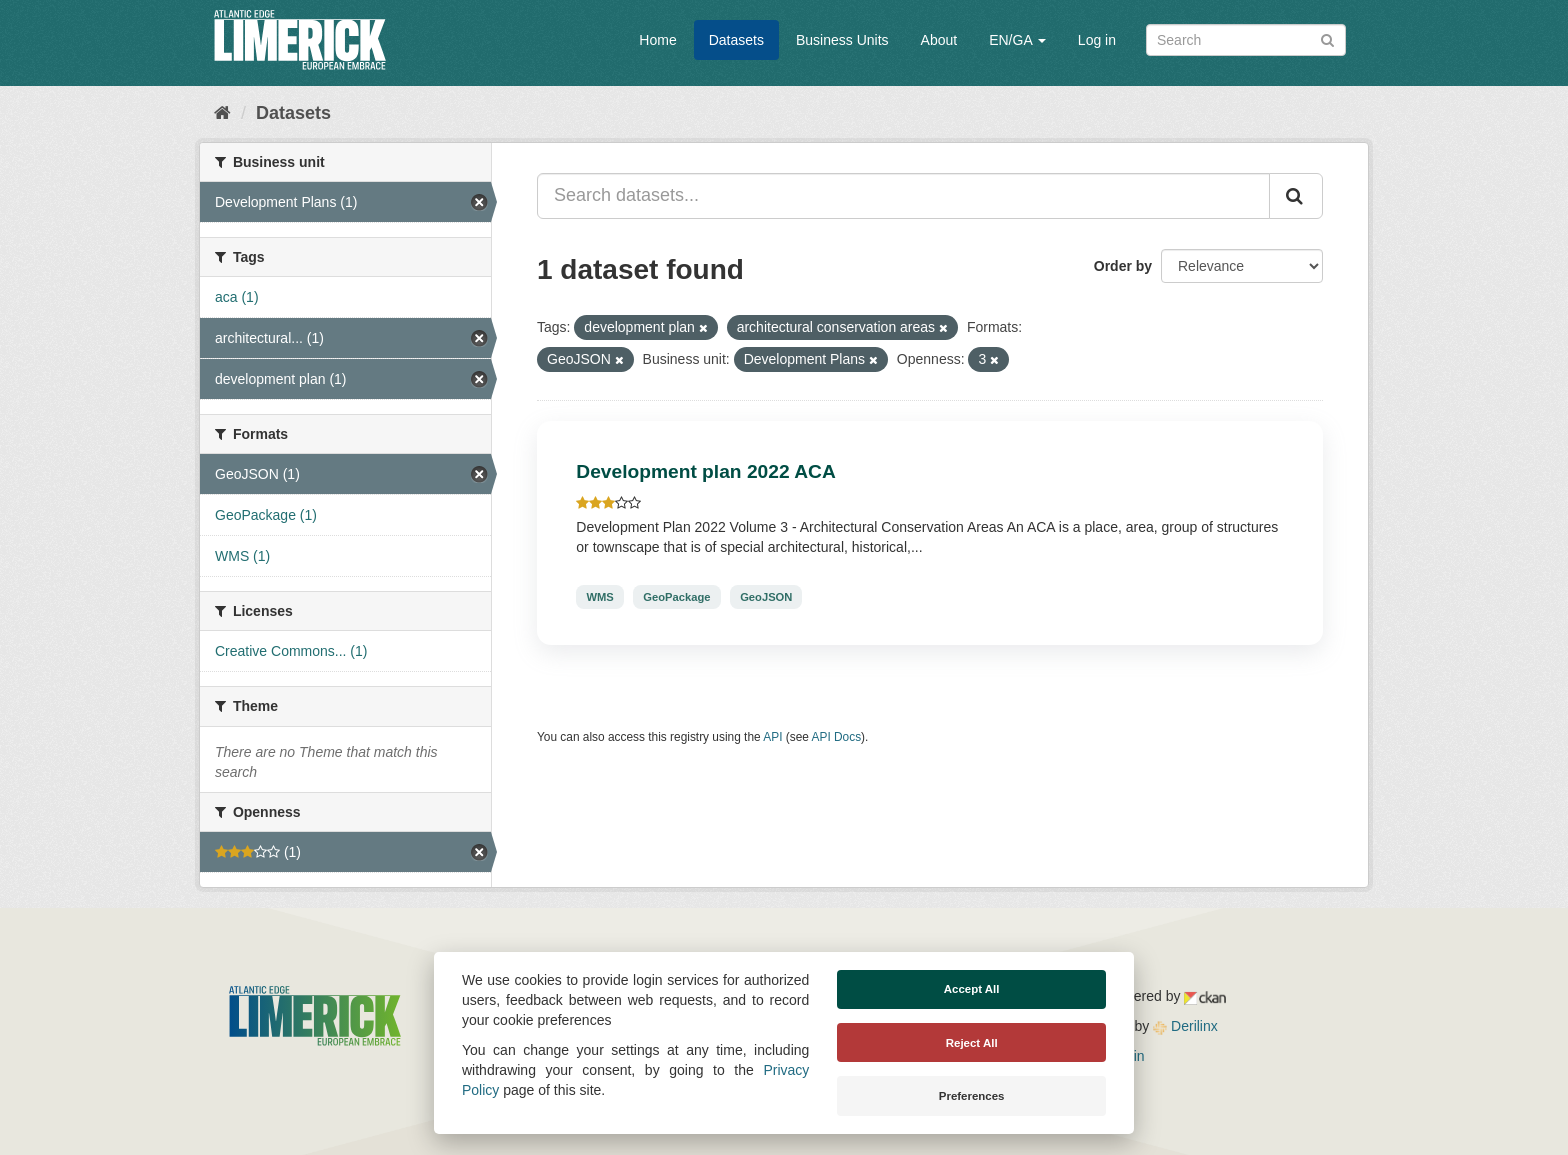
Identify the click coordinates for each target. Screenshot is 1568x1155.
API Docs (837, 737)
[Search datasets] (1246, 40)
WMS (599, 597)
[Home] (222, 113)
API (772, 737)
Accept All (972, 989)
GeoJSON (766, 597)
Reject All (972, 1043)
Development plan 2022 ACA (705, 471)
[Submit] (1327, 38)
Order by (1123, 266)
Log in (1097, 40)
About (939, 40)
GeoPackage (676, 597)
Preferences (972, 1096)
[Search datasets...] (903, 196)
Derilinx (1185, 1026)
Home (657, 40)
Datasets (736, 40)
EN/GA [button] (1017, 40)
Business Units (842, 40)
